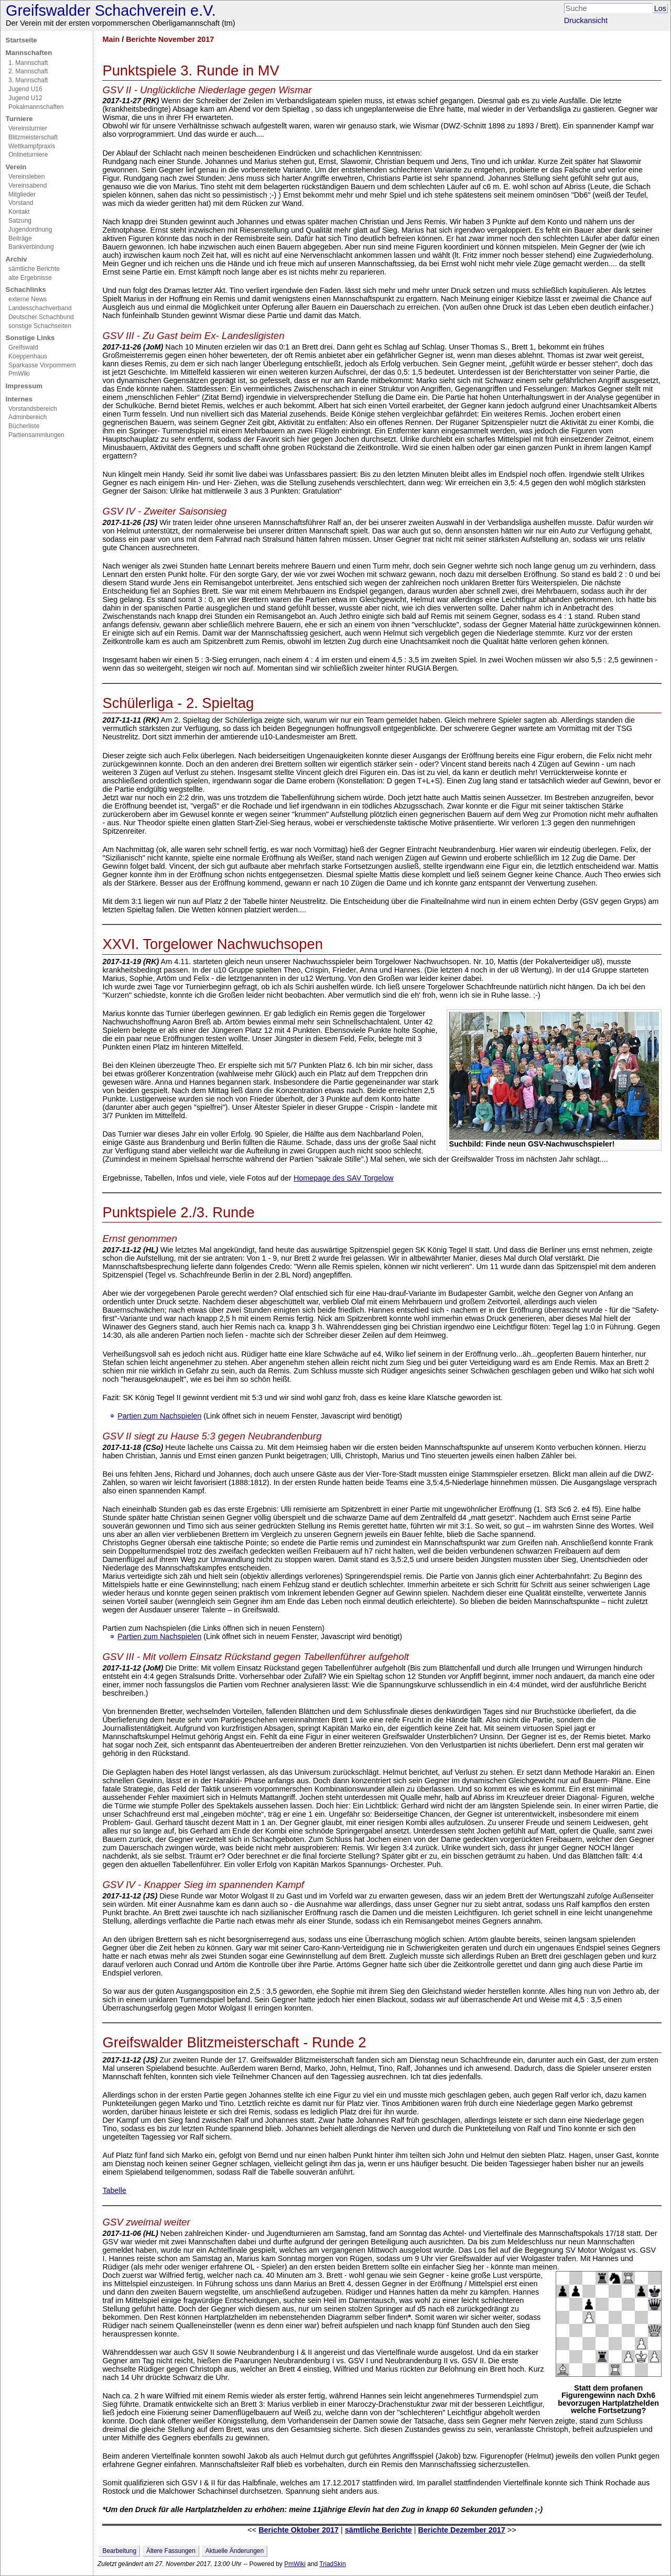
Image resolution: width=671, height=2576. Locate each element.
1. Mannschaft (28, 63)
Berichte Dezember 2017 (461, 2530)
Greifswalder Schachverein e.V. (111, 10)
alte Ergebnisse (30, 277)
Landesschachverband (40, 308)
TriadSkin (332, 2564)
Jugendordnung (30, 229)
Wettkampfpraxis (31, 146)
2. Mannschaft (28, 71)
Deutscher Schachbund (41, 317)
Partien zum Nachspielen (159, 1416)
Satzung (19, 220)
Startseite (21, 40)
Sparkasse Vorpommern (42, 365)
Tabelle (114, 2190)
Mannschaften (29, 53)
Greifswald (23, 347)
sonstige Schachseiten (39, 326)
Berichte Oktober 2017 (298, 2530)
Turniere (19, 119)
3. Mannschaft (28, 80)
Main (111, 39)
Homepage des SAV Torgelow (344, 1178)
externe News (27, 299)
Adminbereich (27, 417)
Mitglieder (22, 194)
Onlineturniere (28, 154)
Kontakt (19, 211)
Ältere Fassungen (171, 2551)
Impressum (24, 386)
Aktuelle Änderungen (234, 2551)
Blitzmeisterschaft (33, 137)
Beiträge (20, 238)
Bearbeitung (119, 2551)
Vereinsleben (26, 176)
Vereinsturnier (27, 128)
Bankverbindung (31, 246)
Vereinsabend (27, 185)
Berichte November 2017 (170, 39)
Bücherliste (23, 426)
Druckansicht (586, 20)
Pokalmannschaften (35, 107)
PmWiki (19, 373)
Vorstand (20, 202)
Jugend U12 (25, 98)
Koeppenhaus (27, 356)
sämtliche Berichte (34, 268)
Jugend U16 (25, 89)
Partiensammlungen (36, 435)
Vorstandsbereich (32, 408)
